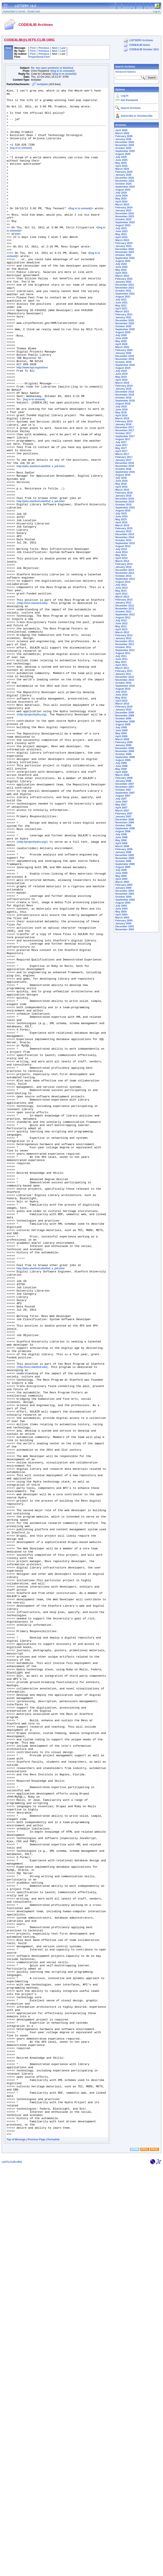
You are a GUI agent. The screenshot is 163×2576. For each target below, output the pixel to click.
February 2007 (123, 813)
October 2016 (123, 468)
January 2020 (123, 353)
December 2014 (124, 534)
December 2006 (124, 819)
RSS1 (144, 2558)
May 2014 (120, 555)
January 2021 (123, 317)
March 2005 (122, 881)
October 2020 (123, 326)
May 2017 (120, 448)
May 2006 (120, 840)
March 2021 (122, 311)
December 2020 (124, 320)
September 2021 (125, 293)
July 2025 (121, 157)
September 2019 (125, 365)
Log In (124, 95)
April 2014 (121, 558)
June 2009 (121, 730)
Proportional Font (39, 56)
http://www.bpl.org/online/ (32, 423)
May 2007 (120, 804)
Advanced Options (125, 71)
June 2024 (121, 195)
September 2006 (125, 828)
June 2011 (121, 659)
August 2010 (122, 688)
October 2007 (123, 789)
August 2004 (122, 902)
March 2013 (122, 596)
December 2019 (124, 356)
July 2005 (121, 870)
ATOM (134, 2558)
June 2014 (121, 552)
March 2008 (122, 775)
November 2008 (124, 751)
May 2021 (120, 305)
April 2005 (121, 878)
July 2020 (121, 335)
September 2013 (125, 578)
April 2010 (121, 700)
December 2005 (124, 855)
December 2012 (124, 605)
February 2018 (123, 421)
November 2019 (124, 359)
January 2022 (123, 281)
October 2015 (123, 504)
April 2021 (121, 308)
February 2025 (123, 171)
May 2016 (120, 483)
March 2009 (122, 739)
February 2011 (123, 671)
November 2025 (124, 145)
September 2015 (125, 507)
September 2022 (125, 258)
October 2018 (123, 397)
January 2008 (123, 780)
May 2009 (120, 733)
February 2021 (123, 314)
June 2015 (121, 516)
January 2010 (123, 709)
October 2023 (123, 219)
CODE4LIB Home (139, 45)
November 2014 (124, 537)
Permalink (53, 2548)
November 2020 (124, 323)
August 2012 (122, 617)
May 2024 (120, 198)
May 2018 (120, 412)
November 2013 (124, 572)
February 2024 (123, 207)
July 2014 (121, 549)
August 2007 (122, 795)
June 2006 (121, 837)
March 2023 (122, 240)
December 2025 (124, 142)
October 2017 (123, 433)
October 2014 (123, 540)
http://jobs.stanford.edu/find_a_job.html (41, 541)
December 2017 (124, 427)
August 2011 (122, 653)
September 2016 (125, 471)
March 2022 (122, 275)
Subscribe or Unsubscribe (136, 115)
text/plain (42, 84)
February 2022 (123, 278)
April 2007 (121, 807)
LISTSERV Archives (141, 40)
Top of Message (16, 2548)
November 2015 (124, 501)
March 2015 (122, 525)
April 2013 (121, 593)
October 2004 (123, 896)
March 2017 (122, 454)
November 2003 (124, 929)
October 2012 (123, 611)
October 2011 (123, 647)
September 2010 (125, 685)
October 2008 (123, 754)
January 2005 (123, 887)
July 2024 (121, 192)
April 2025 (121, 165)
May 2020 (120, 341)
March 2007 (122, 810)
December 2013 (124, 570)
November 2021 (124, 287)
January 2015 (123, 531)
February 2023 (123, 243)
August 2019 (122, 367)
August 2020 (122, 332)
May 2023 (120, 234)
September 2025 (125, 151)
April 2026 (121, 130)
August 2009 (122, 724)
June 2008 (121, 766)
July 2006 (121, 834)
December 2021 (124, 284)
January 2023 (123, 246)
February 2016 (123, 492)
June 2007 (121, 801)
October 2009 (123, 718)
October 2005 (123, 861)
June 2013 (121, 587)
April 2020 (121, 344)
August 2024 (122, 189)
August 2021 (122, 296)
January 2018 (123, 424)
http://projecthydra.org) (32, 839)
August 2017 (122, 439)
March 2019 (122, 382)
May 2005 (120, 876)
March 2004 (122, 917)
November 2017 (124, 430)
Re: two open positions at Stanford (52, 67)
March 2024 (122, 204)
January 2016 (123, 495)
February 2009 (123, 742)
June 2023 (121, 231)
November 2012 (124, 608)
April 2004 (121, 914)
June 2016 (121, 480)
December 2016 (124, 463)
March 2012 (122, 632)
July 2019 (121, 370)
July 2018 (121, 406)
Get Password (129, 100)
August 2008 (122, 760)
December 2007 (124, 783)
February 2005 (123, 884)
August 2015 (122, 510)
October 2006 (123, 825)
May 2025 (120, 162)
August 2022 (122, 261)
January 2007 (123, 816)
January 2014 (123, 567)
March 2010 (122, 703)
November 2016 (124, 466)
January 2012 (123, 638)
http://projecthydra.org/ (32, 992)
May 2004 (120, 911)
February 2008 (123, 777)
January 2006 (123, 852)
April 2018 (121, 415)
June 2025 (121, 160)
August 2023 (122, 225)
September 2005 (125, 864)
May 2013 (120, 590)
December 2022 (124, 249)
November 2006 (124, 822)
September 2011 (125, 650)
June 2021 (121, 302)
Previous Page (36, 2548)
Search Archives (125, 66)
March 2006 (122, 846)
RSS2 (154, 2558)
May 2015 (120, 519)
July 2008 (121, 763)
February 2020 (123, 350)
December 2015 (124, 498)
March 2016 (122, 489)
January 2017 (123, 460)
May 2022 (120, 269)
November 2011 (124, 644)
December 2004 (124, 890)
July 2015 (121, 513)
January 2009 (123, 745)
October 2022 (123, 255)
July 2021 (121, 299)
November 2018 (124, 394)
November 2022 (124, 252)
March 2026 (122, 133)
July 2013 (121, 584)
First (33, 47)
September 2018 (125, 400)
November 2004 (124, 893)
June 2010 (121, 694)
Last (63, 47)
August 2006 (122, 831)
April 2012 (121, 629)
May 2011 (120, 662)
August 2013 (122, 581)
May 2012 (120, 626)
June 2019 (121, 373)
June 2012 (121, 623)
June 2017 (121, 445)
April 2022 (121, 272)
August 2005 (122, 867)
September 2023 (125, 222)
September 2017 (125, 436)
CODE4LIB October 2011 (144, 49)
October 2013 (123, 575)
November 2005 (124, 858)
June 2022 (121, 266)
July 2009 (121, 727)
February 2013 (123, 599)
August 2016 (122, 474)
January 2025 (123, 174)
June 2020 (121, 338)
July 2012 (121, 620)
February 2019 (123, 385)
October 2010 (123, 682)
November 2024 (124, 180)
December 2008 (124, 748)
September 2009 (125, 721)
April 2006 (121, 843)
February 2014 (123, 564)
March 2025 (122, 168)
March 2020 (122, 347)
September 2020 (125, 329)
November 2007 (124, 786)
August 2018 (122, 403)
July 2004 (121, 905)
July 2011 (121, 656)
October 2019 (123, 362)
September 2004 (125, 899)
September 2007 (125, 792)
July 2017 (121, 442)
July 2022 (121, 264)
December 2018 (124, 391)
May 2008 (120, 769)
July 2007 (121, 798)
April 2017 (121, 451)
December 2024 (124, 177)
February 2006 (123, 849)
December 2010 (124, 676)
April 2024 (121, 201)
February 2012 (123, 635)
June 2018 (121, 409)
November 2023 (124, 216)
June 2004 (121, 908)
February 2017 (123, 457)
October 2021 (123, 290)
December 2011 (124, 641)
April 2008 (121, 772)
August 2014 (122, 546)
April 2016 (121, 486)
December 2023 (124, 213)
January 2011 (123, 673)
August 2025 (122, 154)
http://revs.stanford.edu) (33, 706)
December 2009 (124, 712)
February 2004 (123, 920)
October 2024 (123, 183)
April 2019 (121, 379)
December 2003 (124, 926)
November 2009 (124, 715)
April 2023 (121, 237)
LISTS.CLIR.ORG (12, 2571)
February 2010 (123, 706)
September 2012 (125, 614)
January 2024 (123, 210)
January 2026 (123, 139)
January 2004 (123, 923)
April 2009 (121, 736)
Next (55, 47)
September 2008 (125, 757)
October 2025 (123, 148)
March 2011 (122, 668)
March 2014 (122, 561)
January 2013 (123, 602)
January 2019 (123, 388)
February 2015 (123, 528)
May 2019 (120, 376)
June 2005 (121, 873)
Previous (43, 47)
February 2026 (123, 136)
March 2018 (122, 418)
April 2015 (121, 522)
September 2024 (125, 186)
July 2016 (121, 477)
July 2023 (121, 228)
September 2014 (125, 543)
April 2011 (121, 665)
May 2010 (120, 697)
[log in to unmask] (62, 70)
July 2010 (121, 691)
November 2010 (124, 679)
